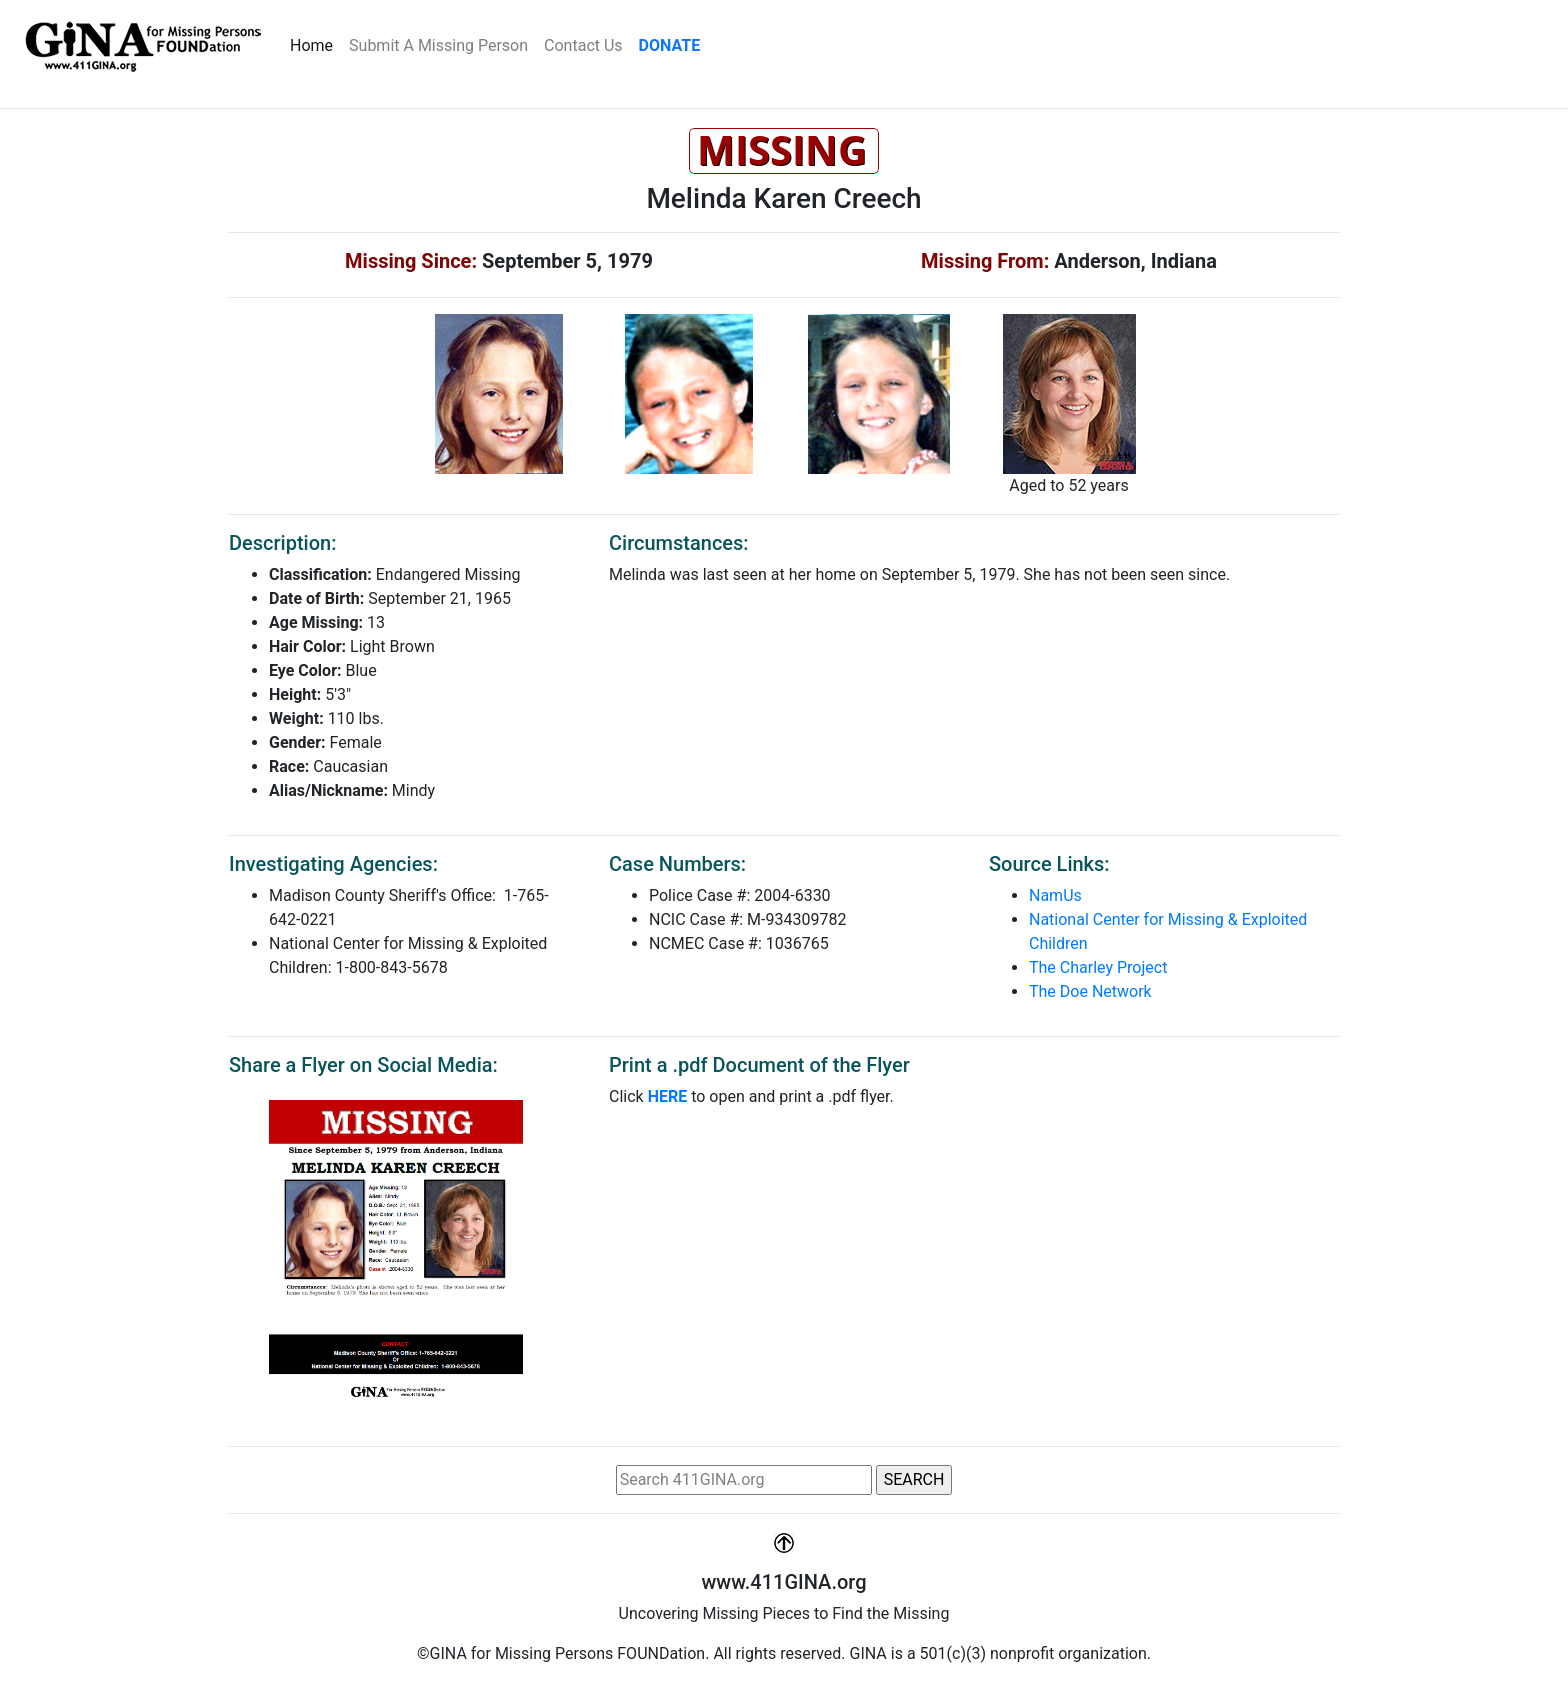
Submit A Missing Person (438, 45)
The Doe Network (1090, 991)
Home (315, 44)
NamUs (1055, 895)
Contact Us (583, 45)
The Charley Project (1098, 967)
